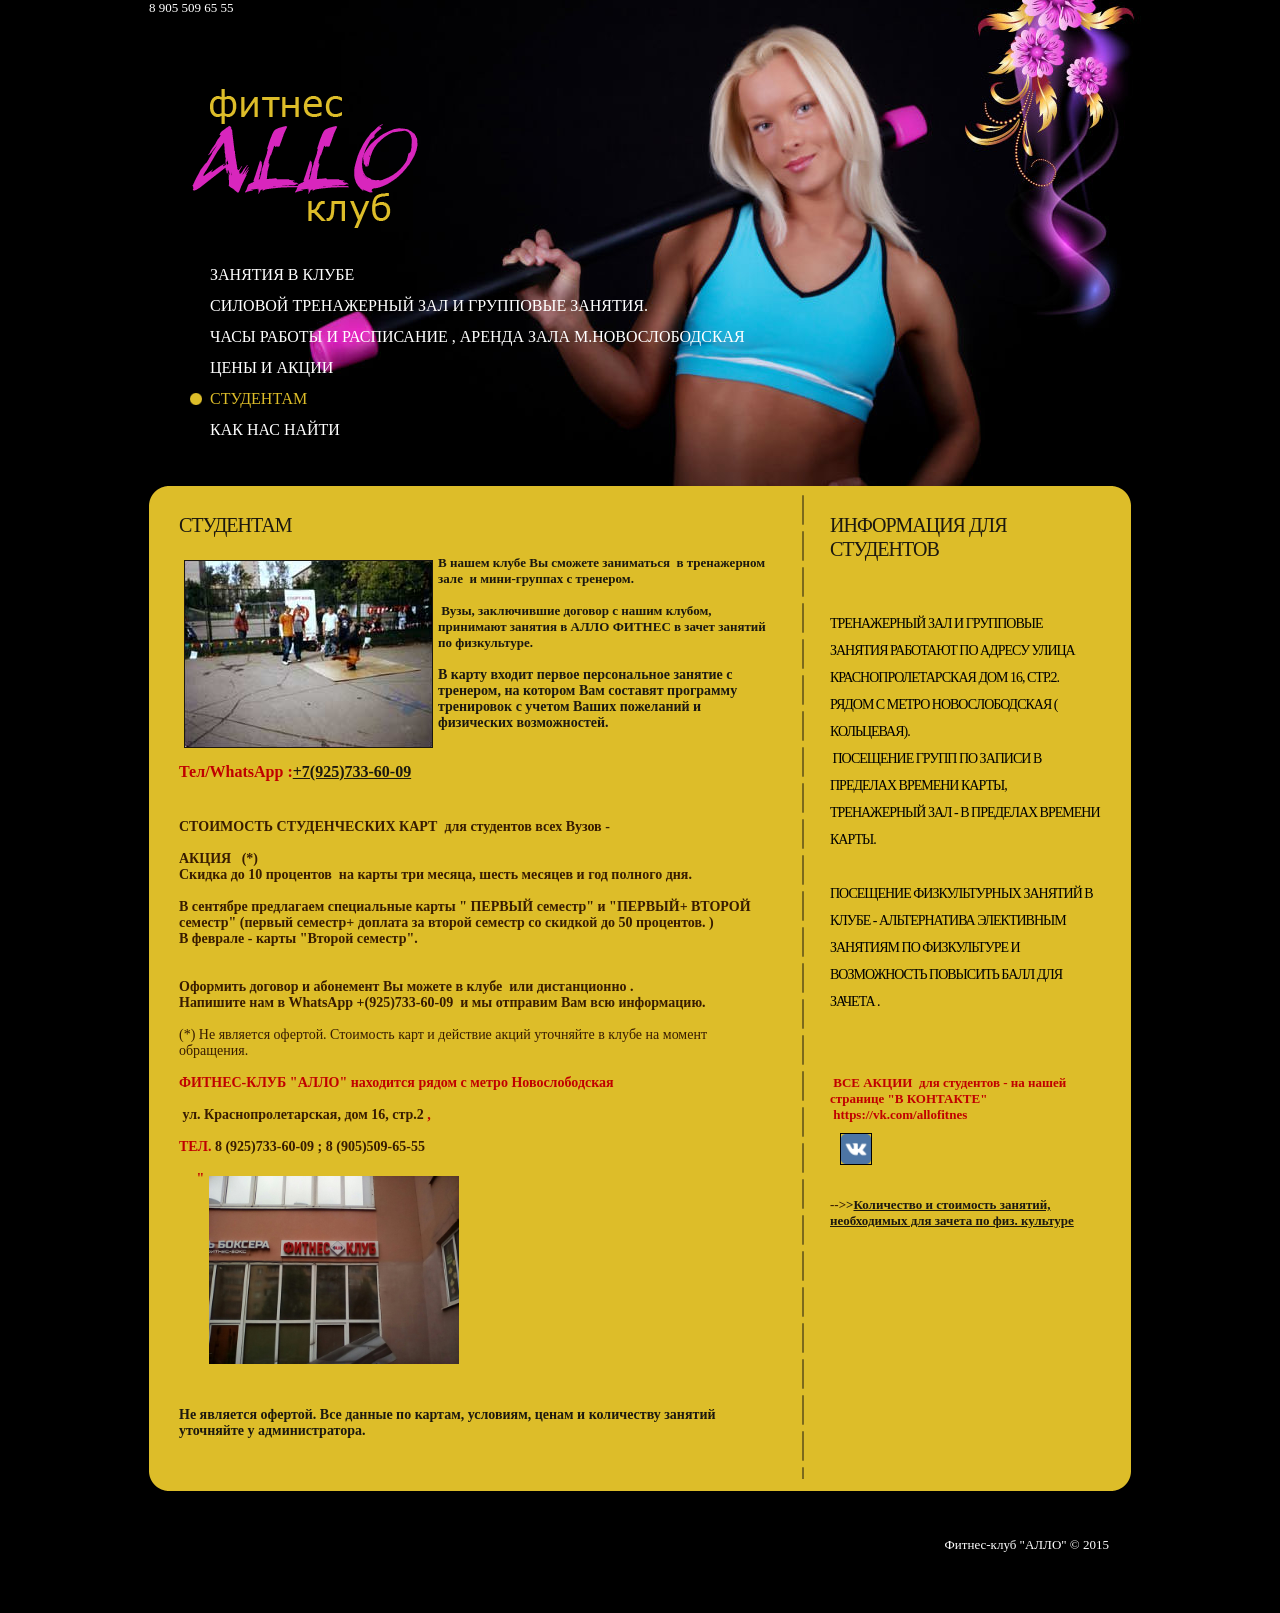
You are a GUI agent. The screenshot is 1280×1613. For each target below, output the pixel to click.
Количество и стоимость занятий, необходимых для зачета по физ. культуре (952, 1212)
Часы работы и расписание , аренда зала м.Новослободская (477, 336)
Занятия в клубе (282, 274)
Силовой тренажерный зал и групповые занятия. (429, 305)
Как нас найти (275, 429)
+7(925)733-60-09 (352, 771)
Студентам (258, 398)
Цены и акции (271, 367)
